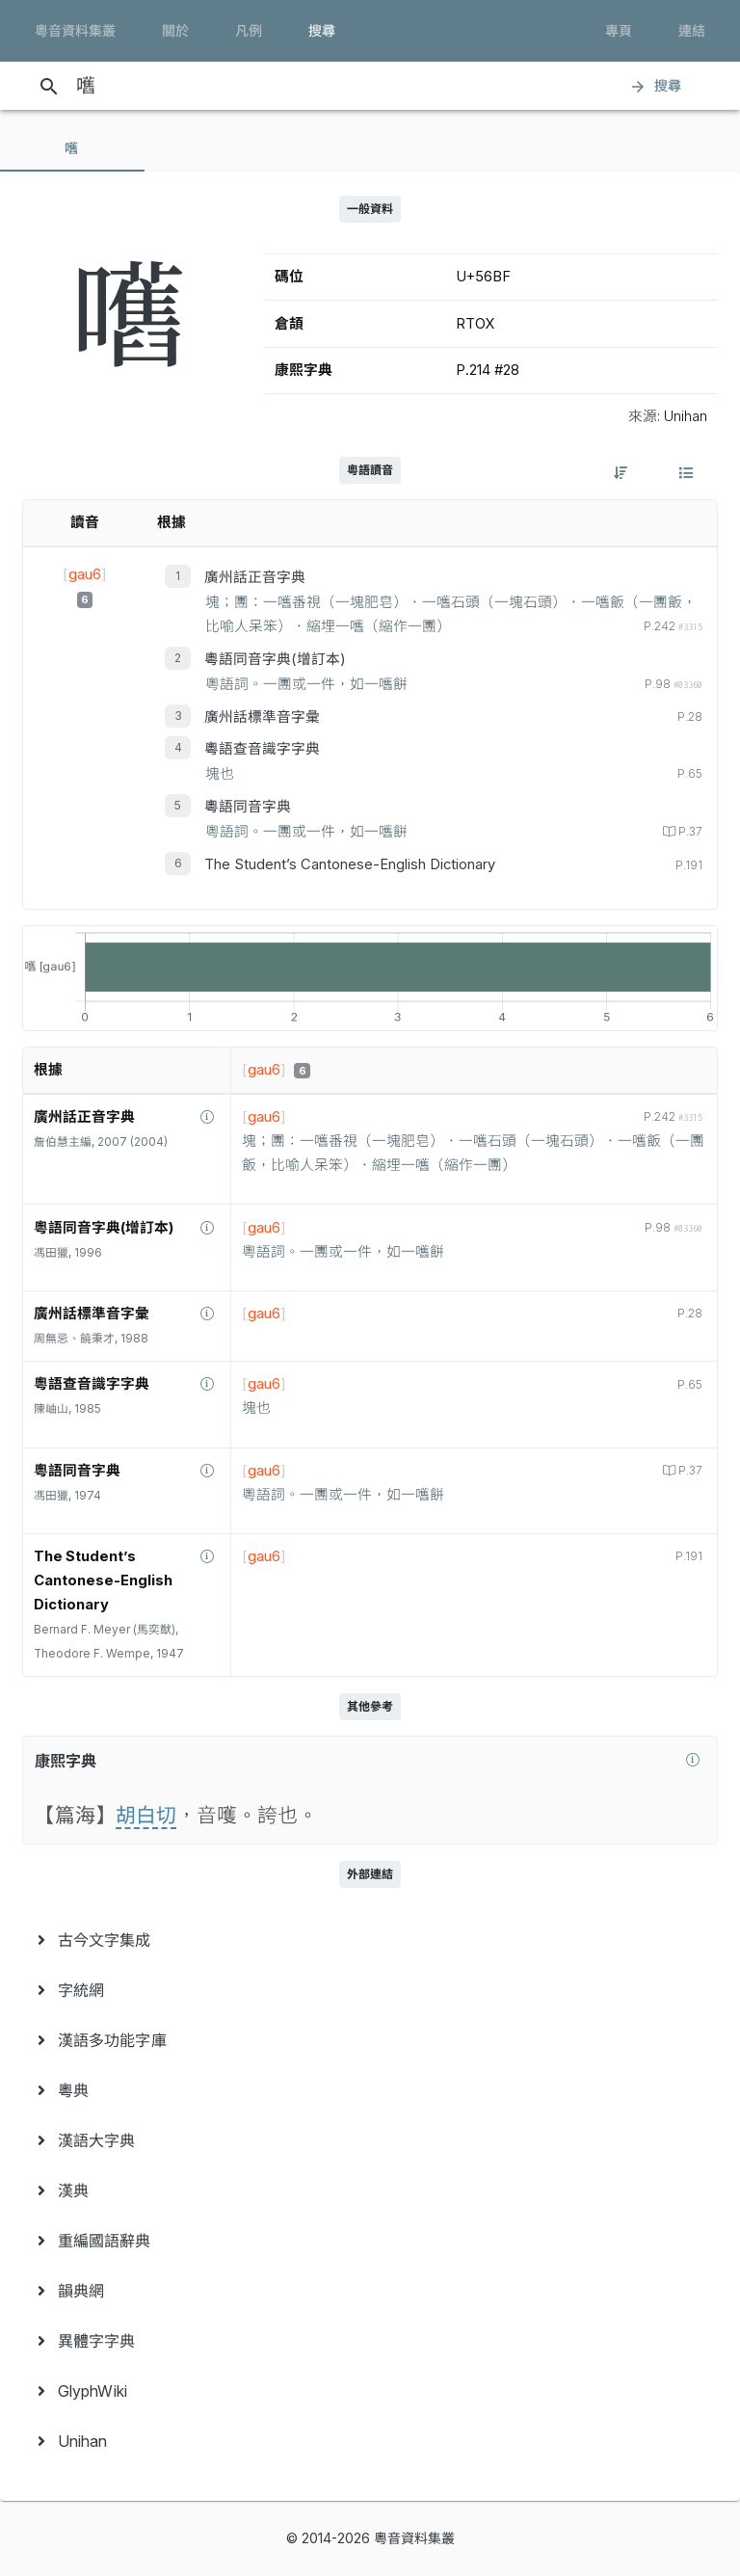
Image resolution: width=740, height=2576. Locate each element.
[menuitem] (370, 1940)
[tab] (72, 148)
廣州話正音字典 (254, 577)
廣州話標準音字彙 (262, 717)
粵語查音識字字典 (262, 748)
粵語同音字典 (247, 806)
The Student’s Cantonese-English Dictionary (349, 864)
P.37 (688, 831)
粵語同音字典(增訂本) (275, 659)
